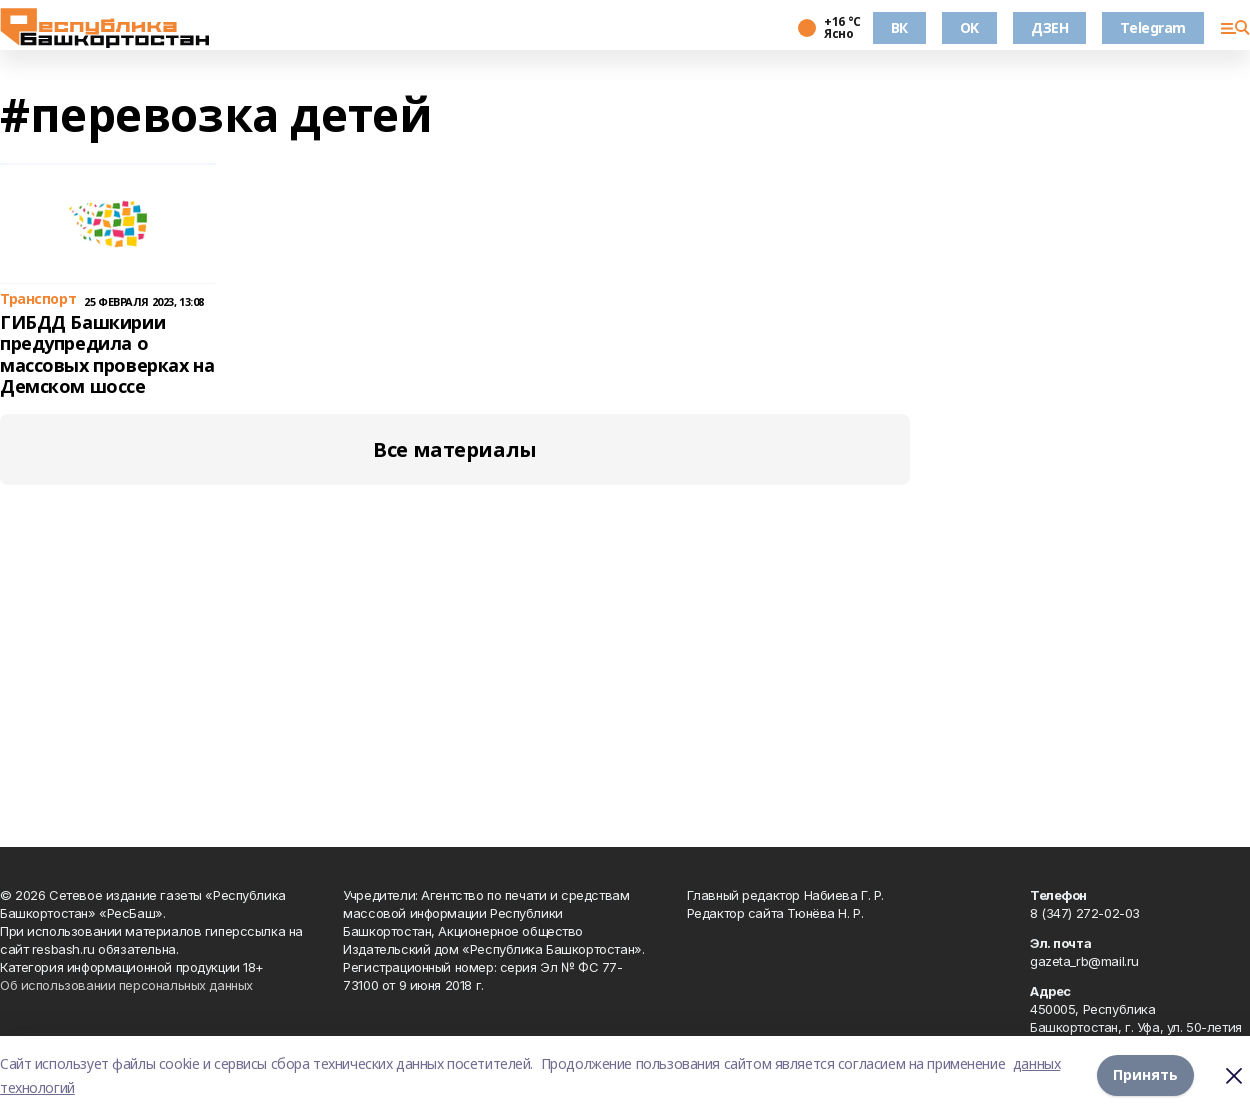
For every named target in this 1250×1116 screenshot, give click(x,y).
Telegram (1153, 27)
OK (969, 27)
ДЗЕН (1049, 27)
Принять (1145, 1075)
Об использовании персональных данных (126, 985)
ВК (899, 27)
